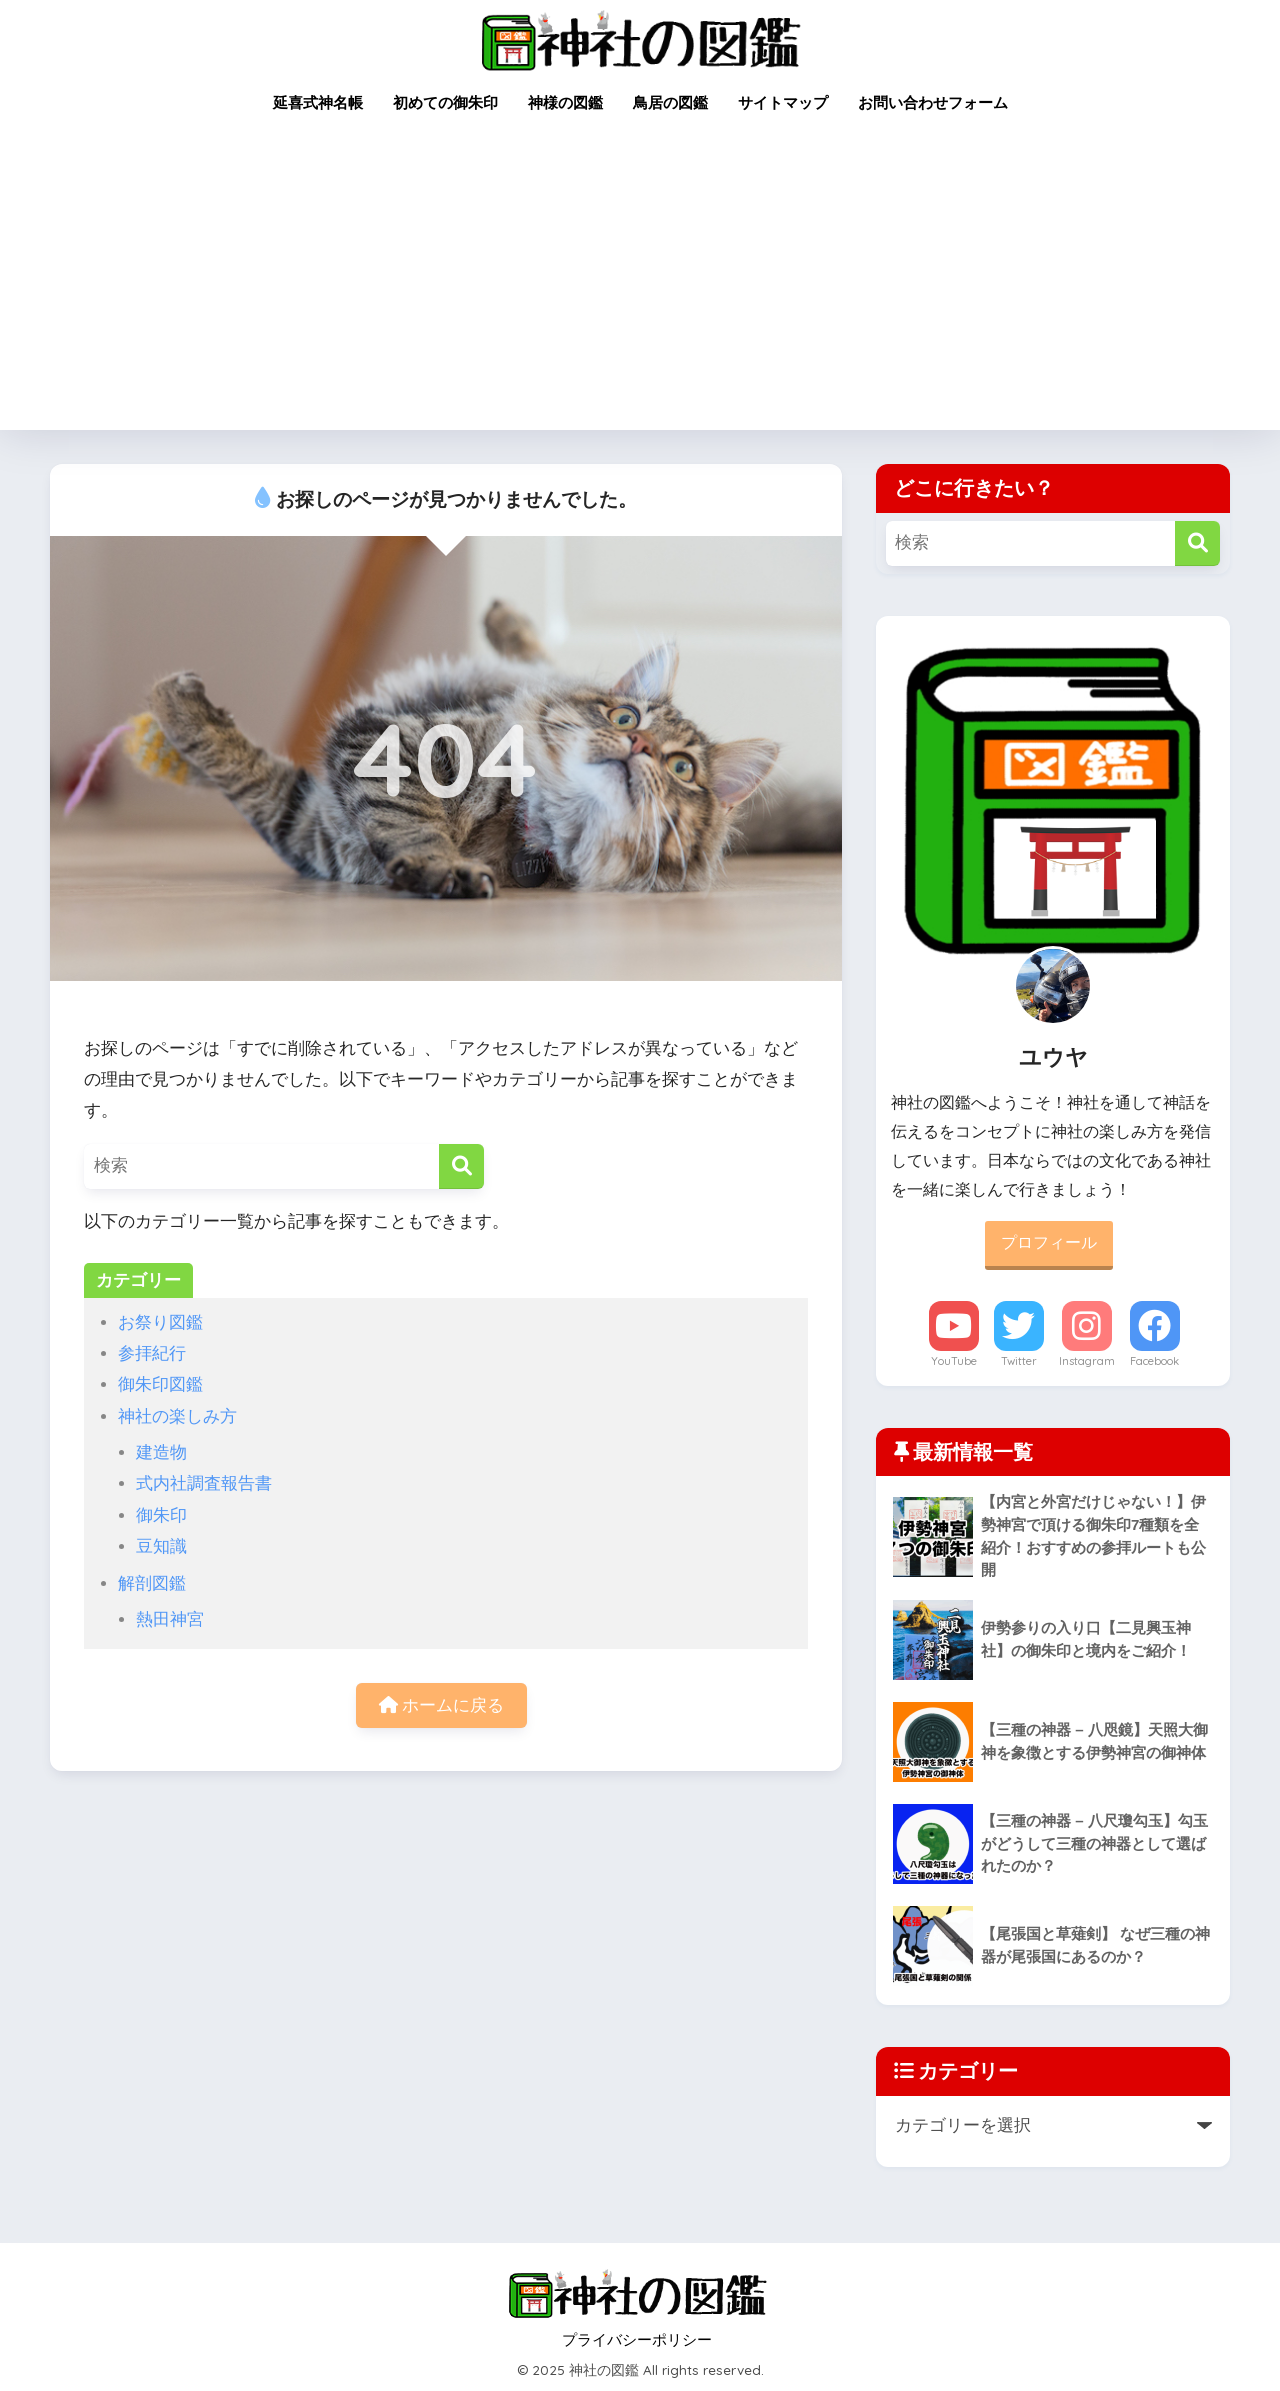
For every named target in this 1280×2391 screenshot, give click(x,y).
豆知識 (161, 1546)
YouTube (954, 1361)
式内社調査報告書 (204, 1483)
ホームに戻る (442, 1705)
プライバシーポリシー (637, 2340)
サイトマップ (783, 102)
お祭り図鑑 (160, 1322)
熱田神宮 (170, 1619)
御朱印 (161, 1515)
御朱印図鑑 (160, 1384)
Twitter (1019, 1361)
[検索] (461, 1166)
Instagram (1087, 1361)
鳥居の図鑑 (670, 102)
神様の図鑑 (565, 102)
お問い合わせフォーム (933, 102)
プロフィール (1049, 1242)
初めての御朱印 (445, 102)
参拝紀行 (152, 1353)
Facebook (1154, 1361)
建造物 (161, 1452)
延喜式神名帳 (318, 102)
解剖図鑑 (152, 1583)
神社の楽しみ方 (177, 1416)
